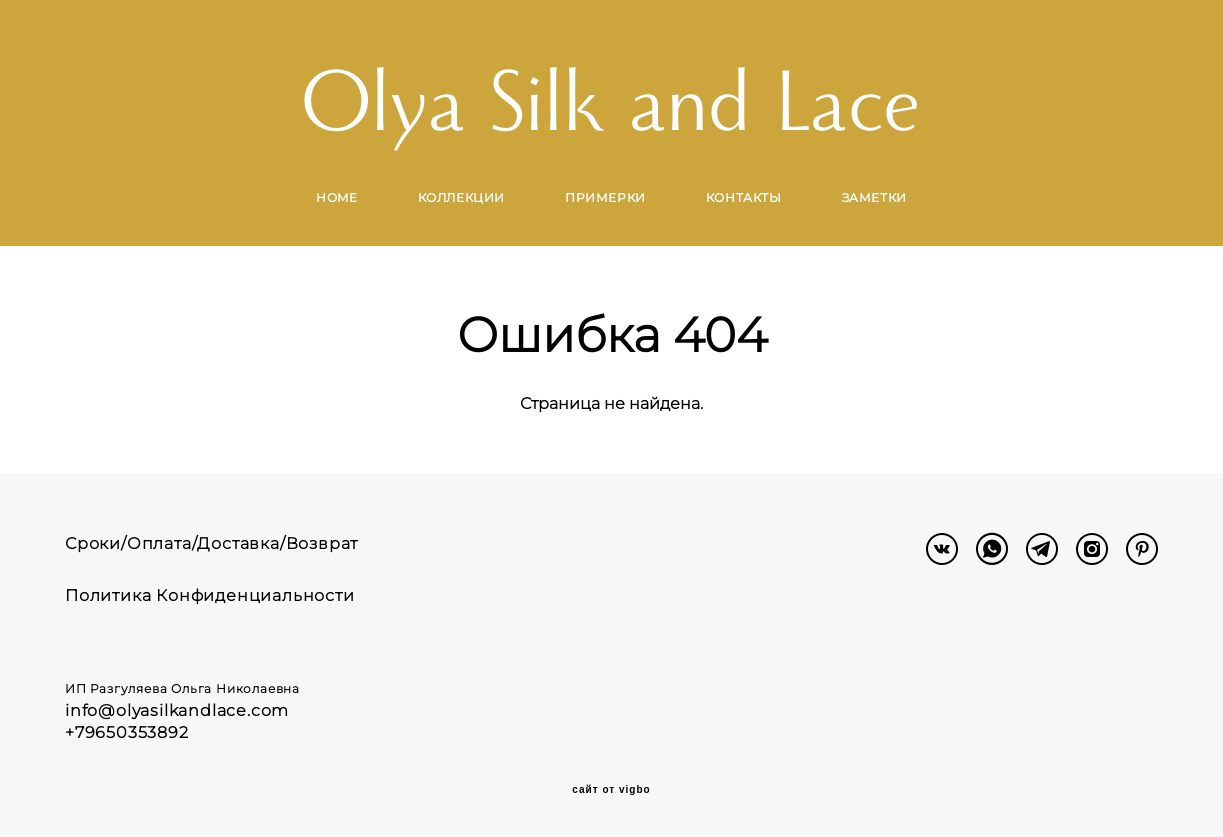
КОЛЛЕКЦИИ (461, 197)
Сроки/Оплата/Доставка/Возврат (211, 543)
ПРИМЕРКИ (605, 197)
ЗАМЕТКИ (874, 197)
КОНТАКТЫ (744, 197)
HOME (336, 197)
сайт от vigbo (611, 790)
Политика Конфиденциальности (210, 595)
